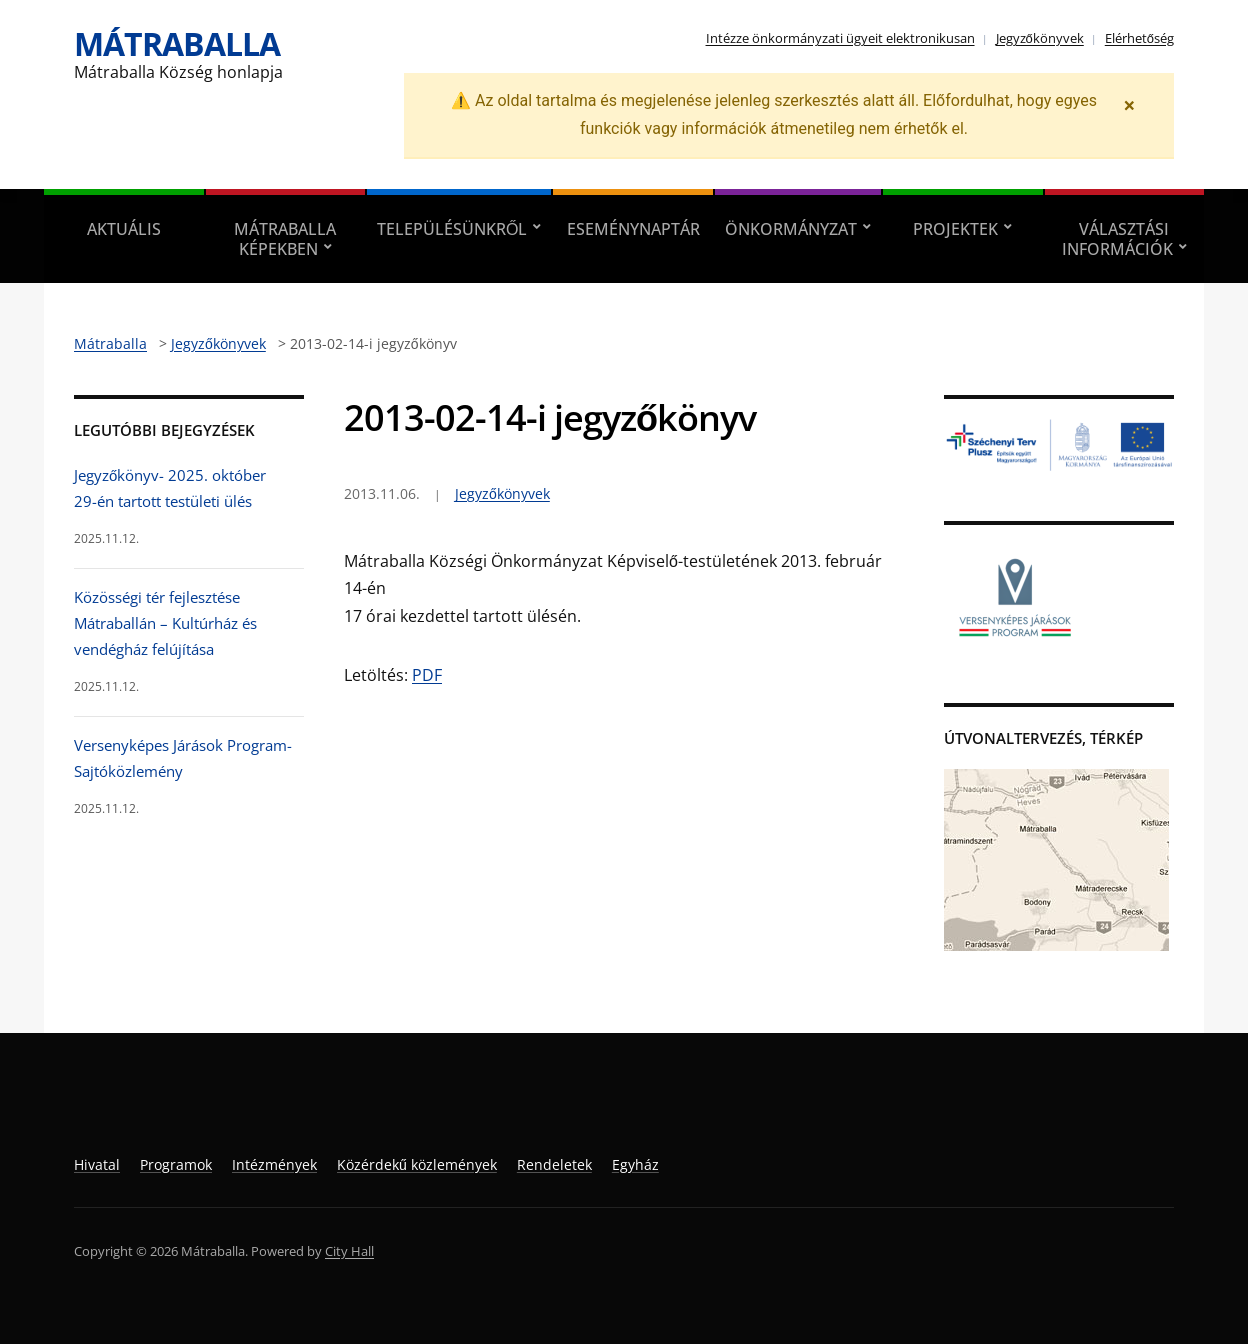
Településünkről (452, 229)
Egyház (635, 1164)
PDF (427, 675)
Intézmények (274, 1164)
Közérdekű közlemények (417, 1164)
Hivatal (97, 1164)
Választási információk (1117, 239)
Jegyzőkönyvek (1040, 38)
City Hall (349, 1251)
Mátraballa (177, 43)
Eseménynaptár (633, 229)
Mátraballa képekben (285, 239)
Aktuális (124, 229)
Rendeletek (554, 1164)
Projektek (955, 229)
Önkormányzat (791, 229)
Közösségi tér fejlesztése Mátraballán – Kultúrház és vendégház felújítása (165, 623)
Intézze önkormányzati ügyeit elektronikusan (840, 38)
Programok (176, 1164)
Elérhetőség (1139, 38)
